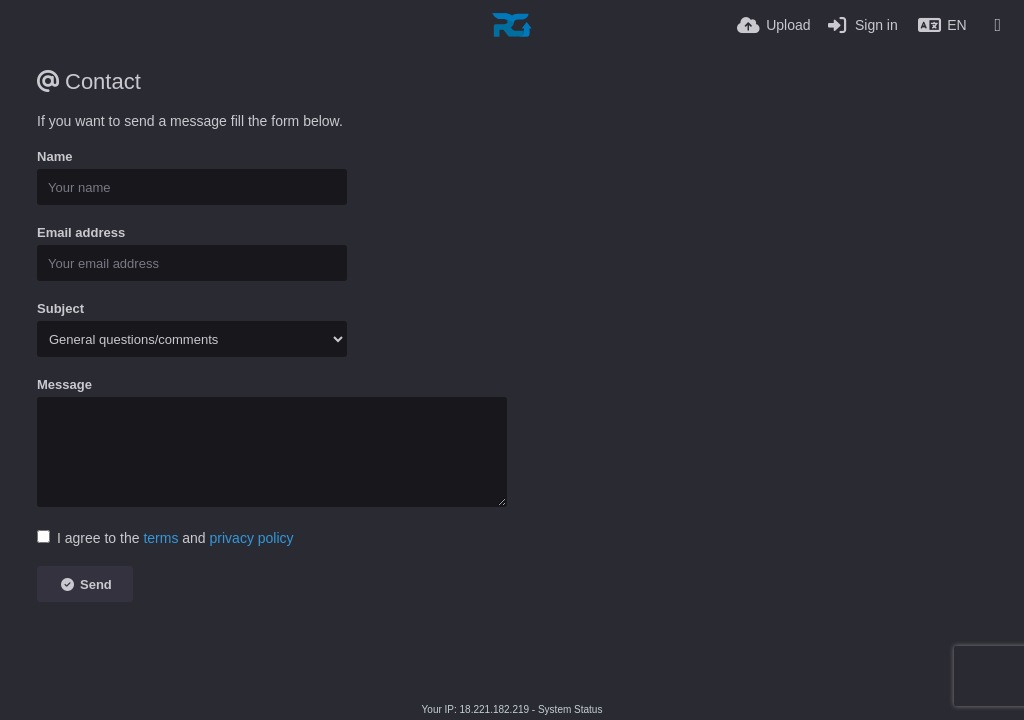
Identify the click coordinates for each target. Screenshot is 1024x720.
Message (64, 384)
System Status (570, 709)
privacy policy (252, 538)
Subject (60, 308)
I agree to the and (165, 538)
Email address (81, 232)
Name (54, 156)
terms (160, 538)
